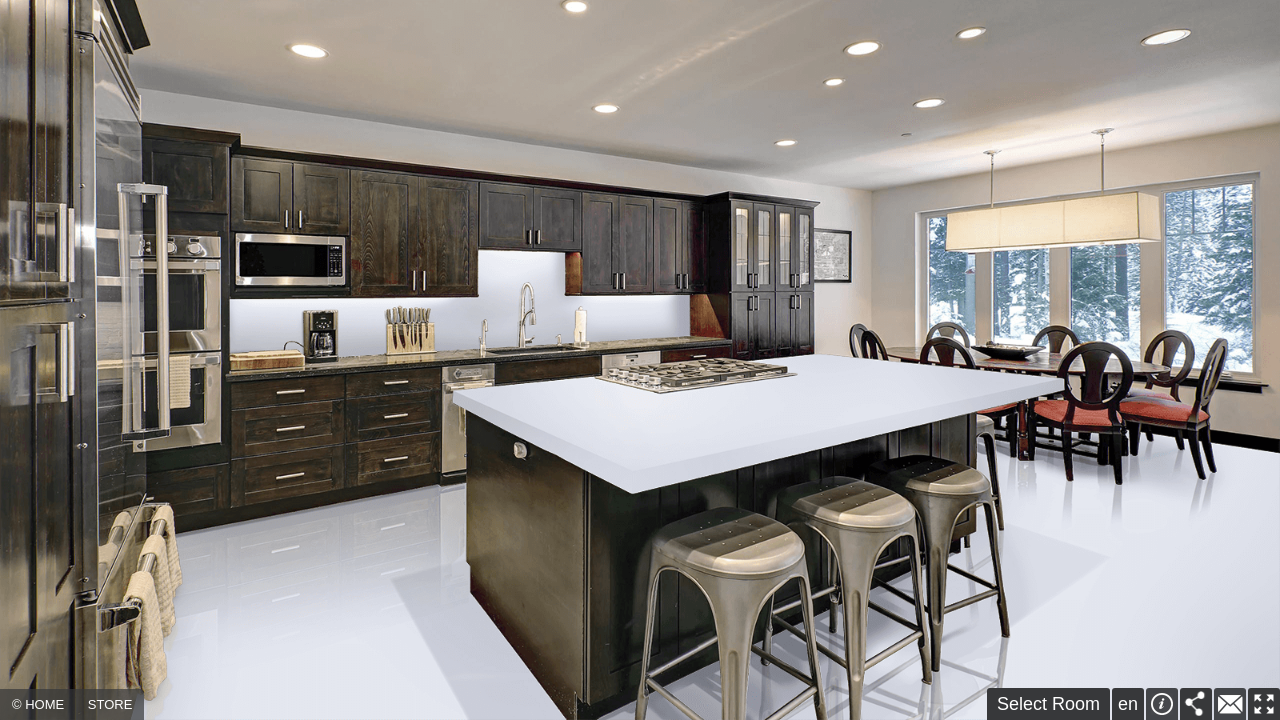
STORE (110, 704)
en (1128, 704)
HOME (44, 704)
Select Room (1048, 704)
